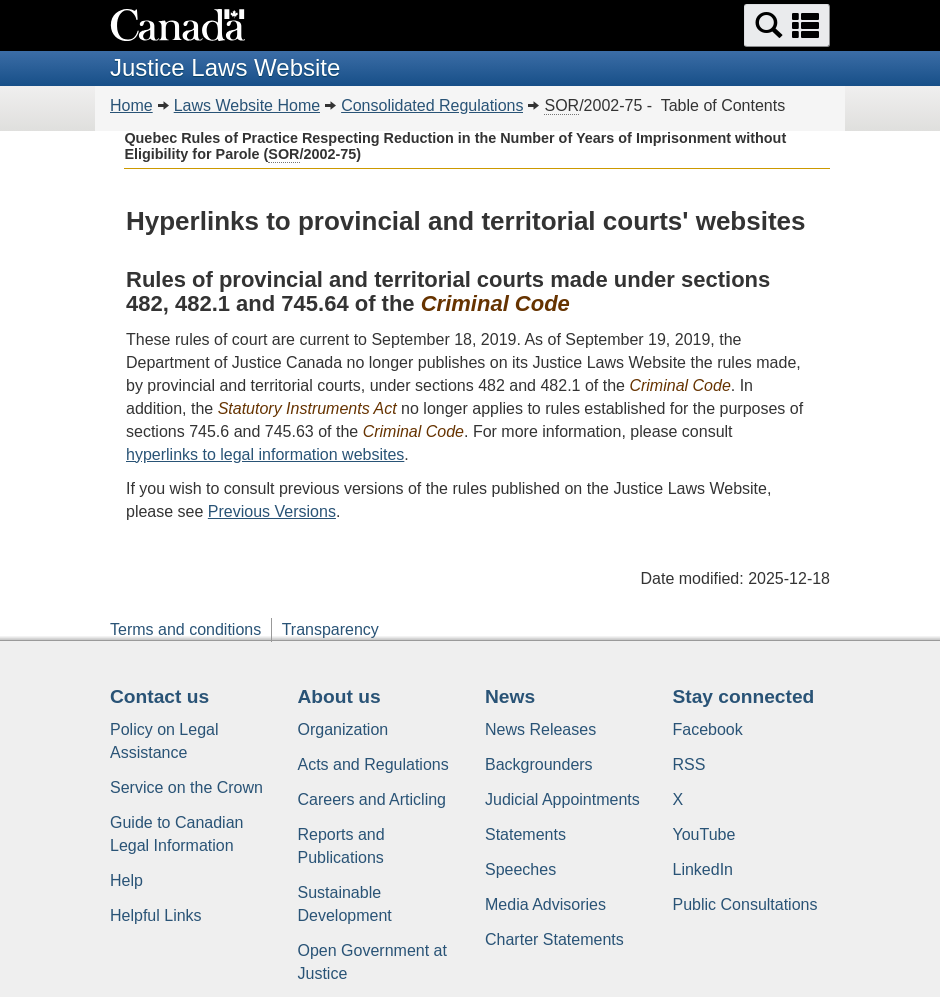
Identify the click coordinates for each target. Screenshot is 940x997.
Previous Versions (272, 511)
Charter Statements (554, 939)
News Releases (540, 729)
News (510, 696)
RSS (689, 764)
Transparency (330, 629)
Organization (343, 729)
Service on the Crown (186, 787)
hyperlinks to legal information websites (265, 454)
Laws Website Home (247, 105)
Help (126, 880)
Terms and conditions (185, 629)
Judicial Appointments (562, 799)
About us (339, 696)
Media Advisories (545, 904)
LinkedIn (703, 869)
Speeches (520, 869)
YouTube (704, 834)
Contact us (159, 696)
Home (131, 105)
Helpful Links (156, 915)
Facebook (708, 729)
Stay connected (744, 696)
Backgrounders (539, 764)
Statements (525, 834)
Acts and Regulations (373, 764)
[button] (787, 25)
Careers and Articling (372, 799)
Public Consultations (745, 904)
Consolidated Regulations (432, 105)
